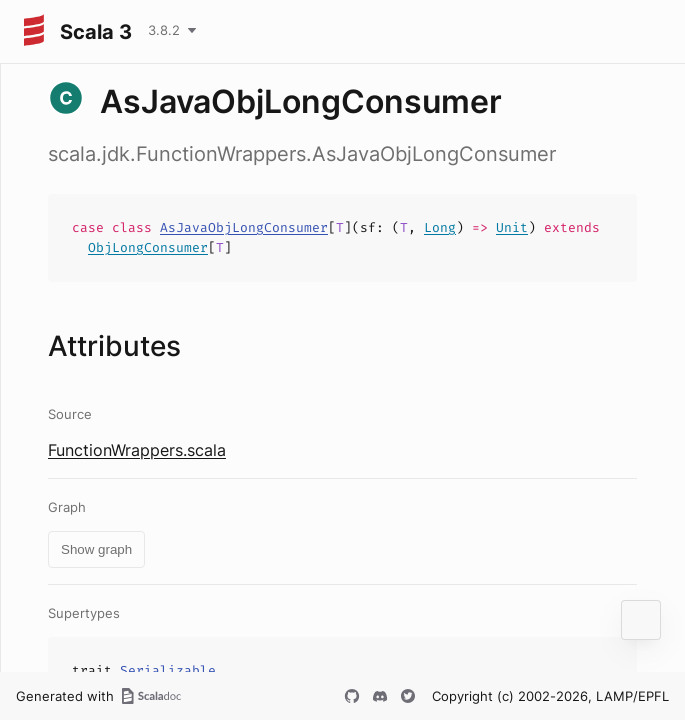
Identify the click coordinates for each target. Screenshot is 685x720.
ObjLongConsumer (148, 247)
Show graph (96, 549)
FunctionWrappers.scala (137, 450)
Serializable (168, 670)
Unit (512, 227)
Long (440, 227)
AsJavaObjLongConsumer (244, 227)
